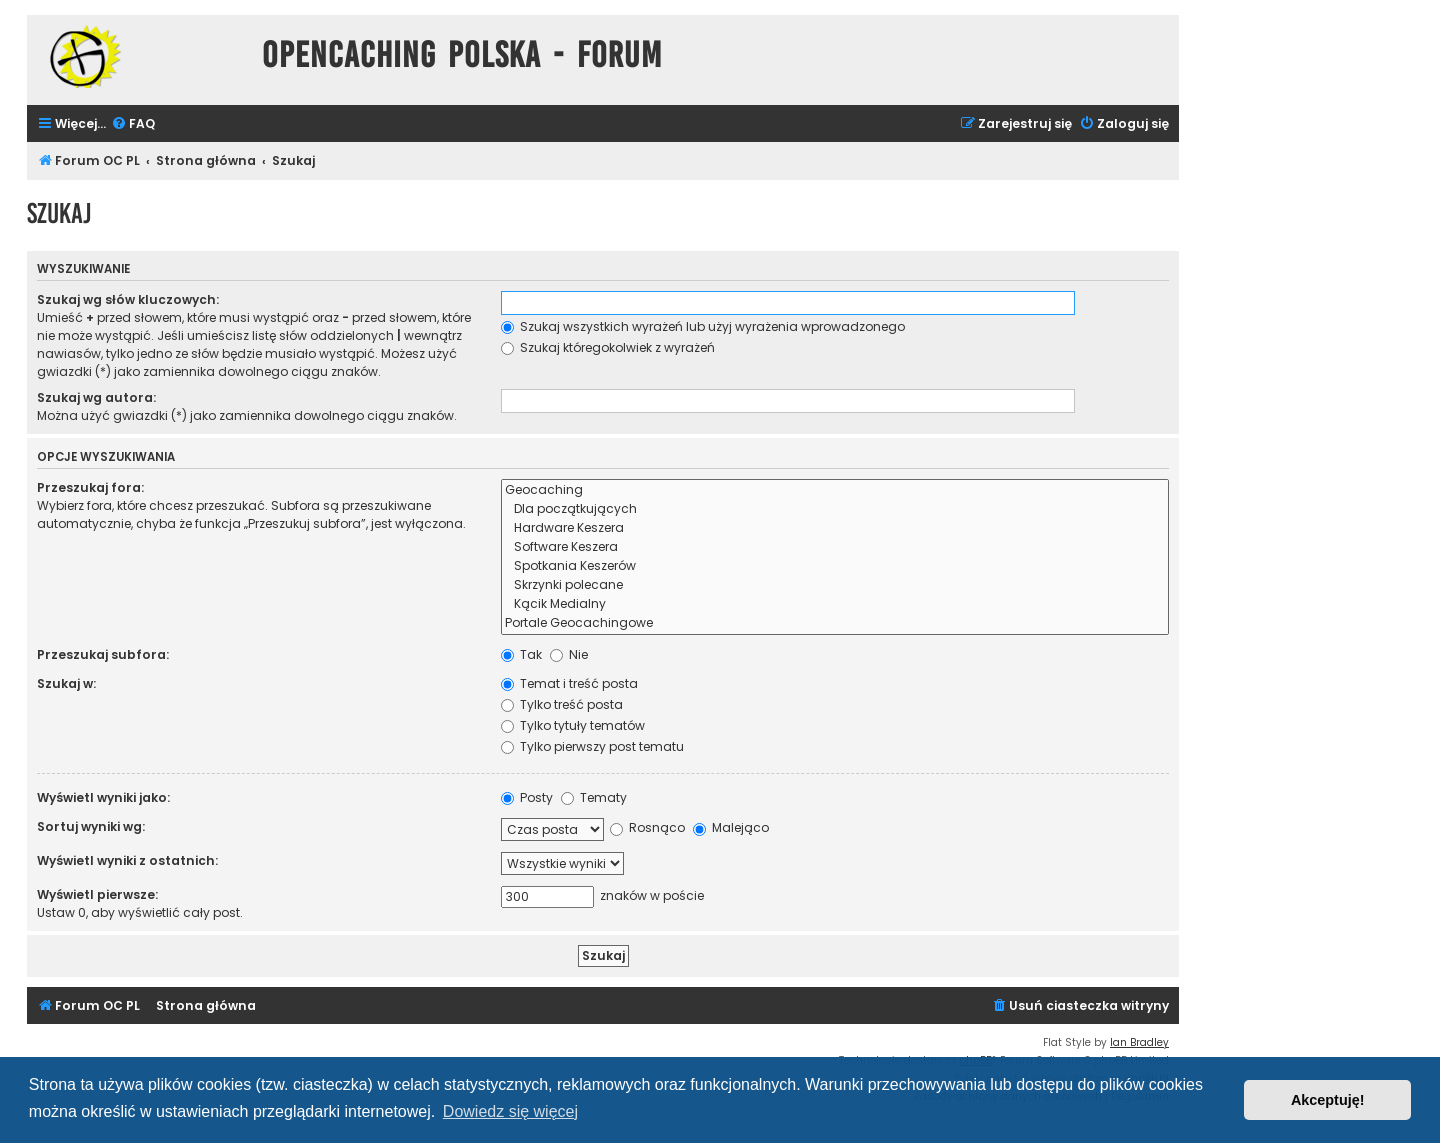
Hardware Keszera (835, 528)
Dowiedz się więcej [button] (510, 1111)
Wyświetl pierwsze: (97, 894)
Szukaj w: (66, 683)
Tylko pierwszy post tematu (592, 746)
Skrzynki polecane (835, 585)
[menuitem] (133, 124)
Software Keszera (835, 547)
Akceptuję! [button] (1328, 1100)
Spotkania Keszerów (835, 566)
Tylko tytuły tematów (573, 725)
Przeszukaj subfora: (103, 654)
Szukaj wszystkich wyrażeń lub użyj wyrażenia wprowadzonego (703, 326)
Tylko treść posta (562, 704)
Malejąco (731, 827)
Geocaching (835, 490)
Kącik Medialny (835, 604)
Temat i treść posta (569, 683)
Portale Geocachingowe (835, 623)
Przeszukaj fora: (90, 487)
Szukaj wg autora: (96, 397)
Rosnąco (647, 827)
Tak (521, 654)
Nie (569, 654)
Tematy (594, 797)
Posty (527, 797)
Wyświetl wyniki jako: (103, 797)
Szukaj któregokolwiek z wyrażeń (608, 347)
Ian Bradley (1139, 1042)
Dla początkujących (835, 509)
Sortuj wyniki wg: (91, 826)
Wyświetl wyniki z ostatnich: (127, 860)
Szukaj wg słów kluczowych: (128, 299)
